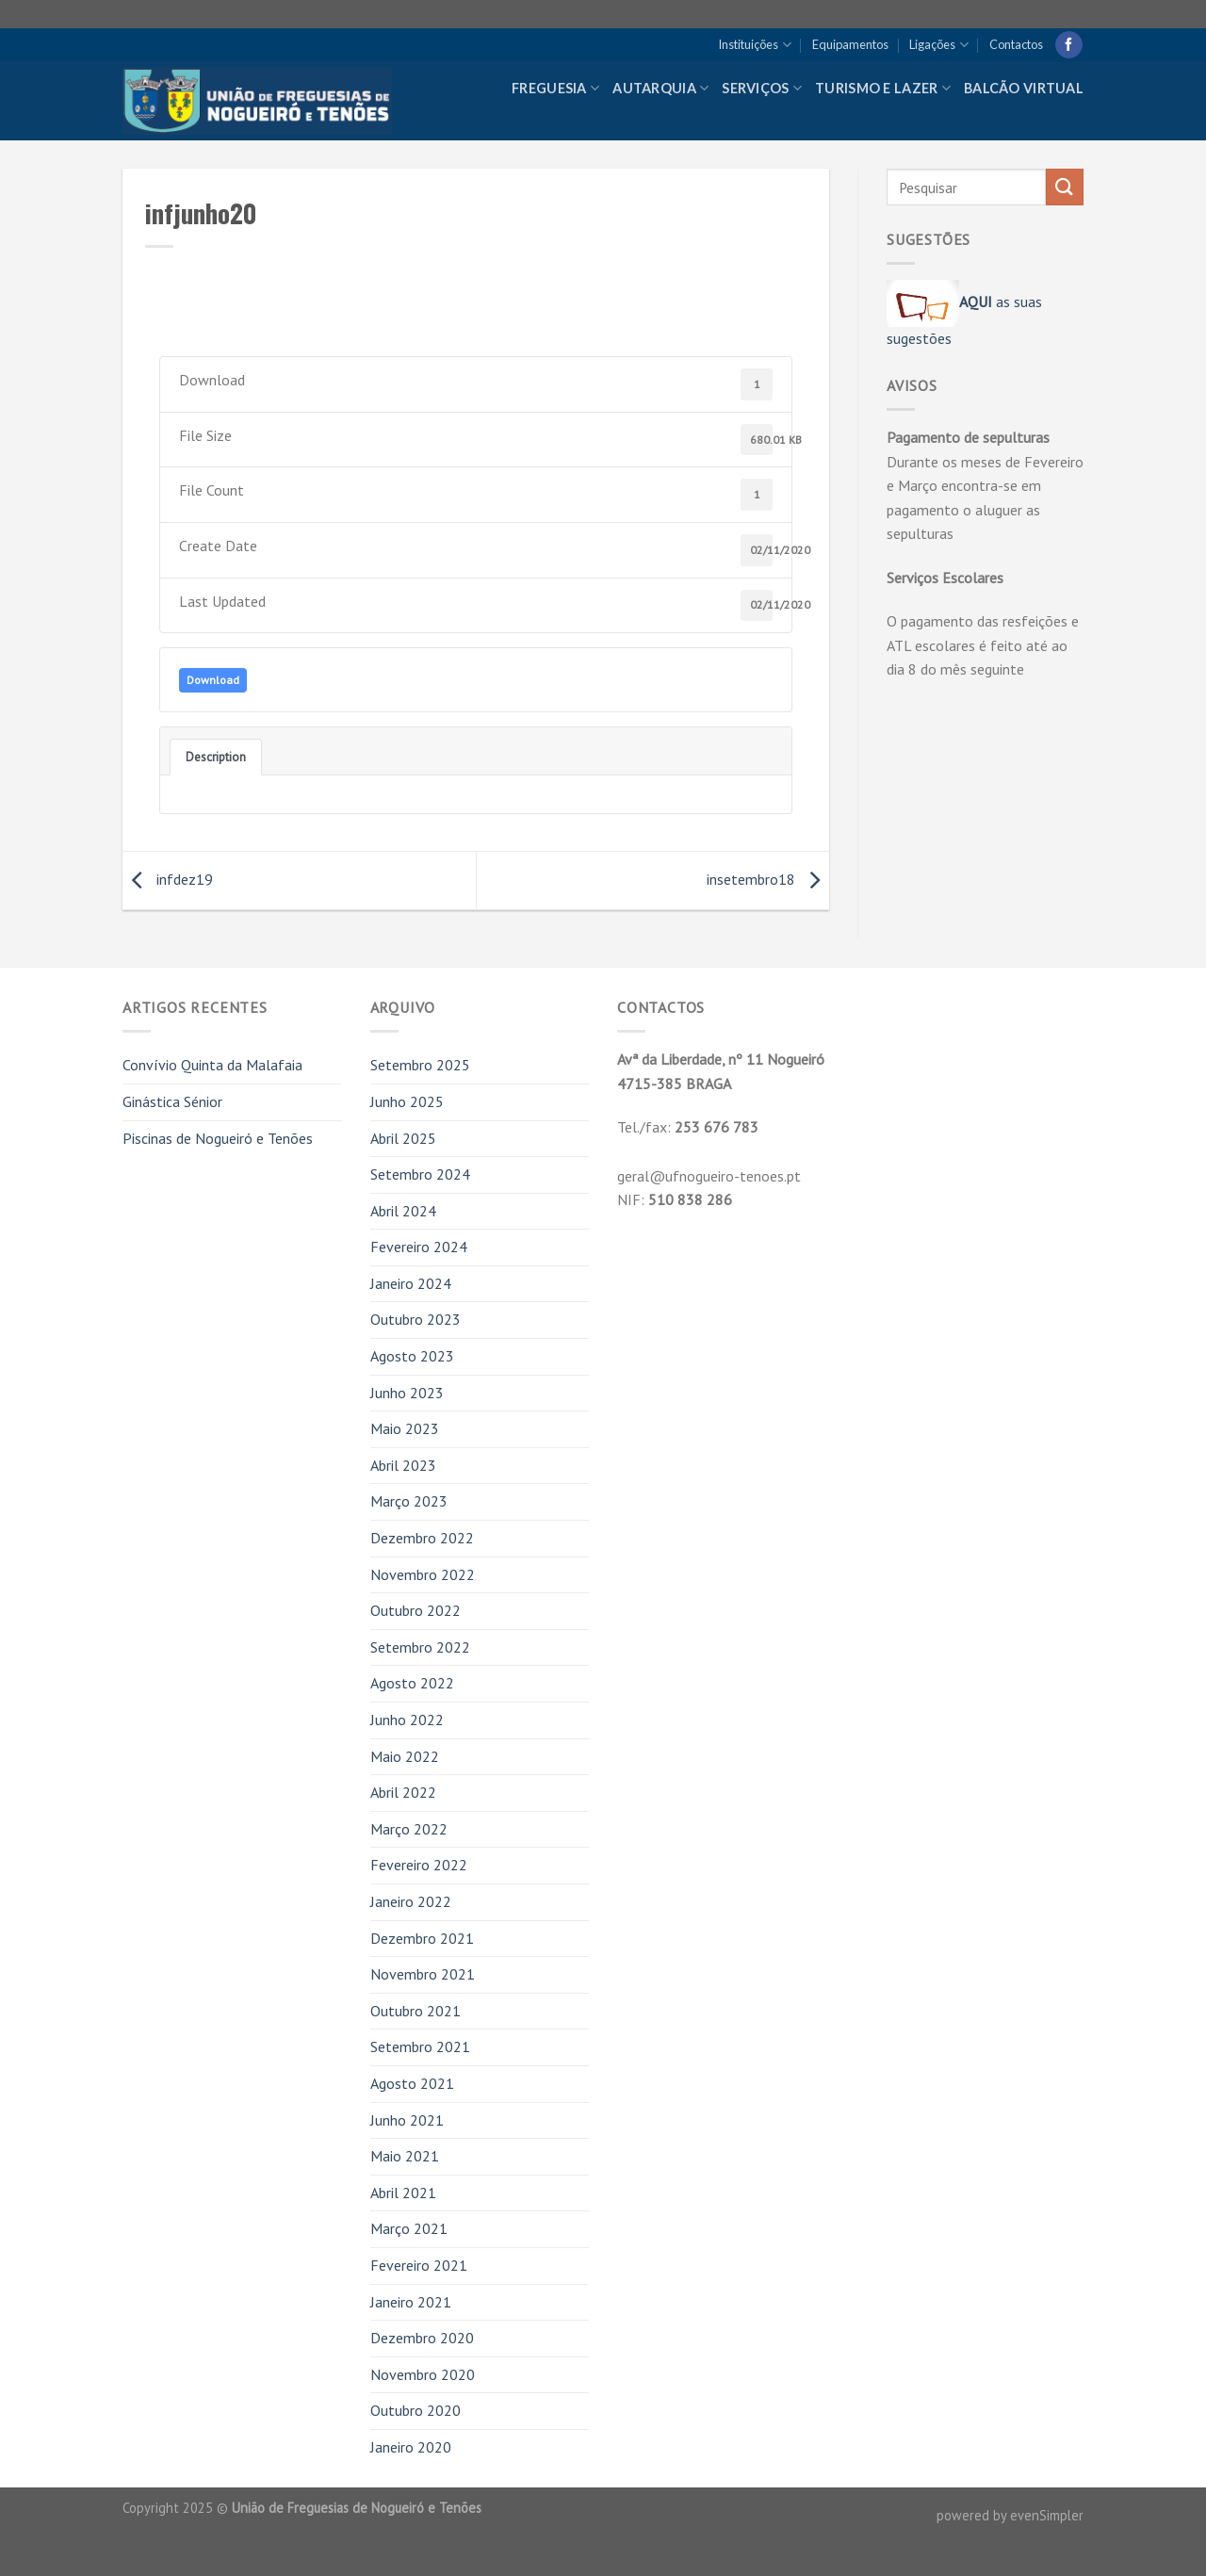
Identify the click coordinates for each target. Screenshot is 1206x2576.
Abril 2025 (403, 1138)
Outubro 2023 (415, 1319)
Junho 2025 (407, 1101)
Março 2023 (409, 1501)
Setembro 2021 (420, 2046)
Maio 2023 (404, 1428)
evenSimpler (1047, 2515)
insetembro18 (768, 879)
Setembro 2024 (420, 1174)
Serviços (762, 88)
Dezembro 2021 (422, 1938)
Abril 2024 (403, 1210)
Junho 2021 (407, 2120)
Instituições (754, 45)
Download (213, 680)
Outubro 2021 (415, 2010)
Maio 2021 (404, 2155)
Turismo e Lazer (883, 88)
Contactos (1016, 44)
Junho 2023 (407, 1392)
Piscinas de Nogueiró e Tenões (217, 1138)
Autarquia (660, 88)
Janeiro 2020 (410, 2446)
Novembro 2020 (422, 2374)
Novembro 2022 (422, 1574)
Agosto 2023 (412, 1355)
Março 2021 (409, 2228)
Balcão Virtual (1024, 88)
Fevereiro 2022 (418, 1864)
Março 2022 (409, 1828)
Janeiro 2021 (410, 2301)
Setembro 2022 (420, 1647)
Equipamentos (850, 44)
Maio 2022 (404, 1756)
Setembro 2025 (420, 1064)
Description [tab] (216, 756)
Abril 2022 (403, 1792)
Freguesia (555, 88)
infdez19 (167, 879)
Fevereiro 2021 (418, 2265)
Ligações (938, 45)
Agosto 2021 (412, 2083)
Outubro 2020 (415, 2410)
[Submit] (1065, 187)
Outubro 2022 (415, 1610)
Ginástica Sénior (172, 1101)
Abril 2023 (403, 1465)
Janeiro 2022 (410, 1901)
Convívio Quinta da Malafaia (212, 1064)
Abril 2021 (403, 2192)
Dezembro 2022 (422, 1537)
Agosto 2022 (412, 1682)
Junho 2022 (407, 1719)
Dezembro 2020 (422, 2337)
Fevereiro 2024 (418, 1246)
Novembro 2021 (422, 1974)
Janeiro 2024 (410, 1283)
